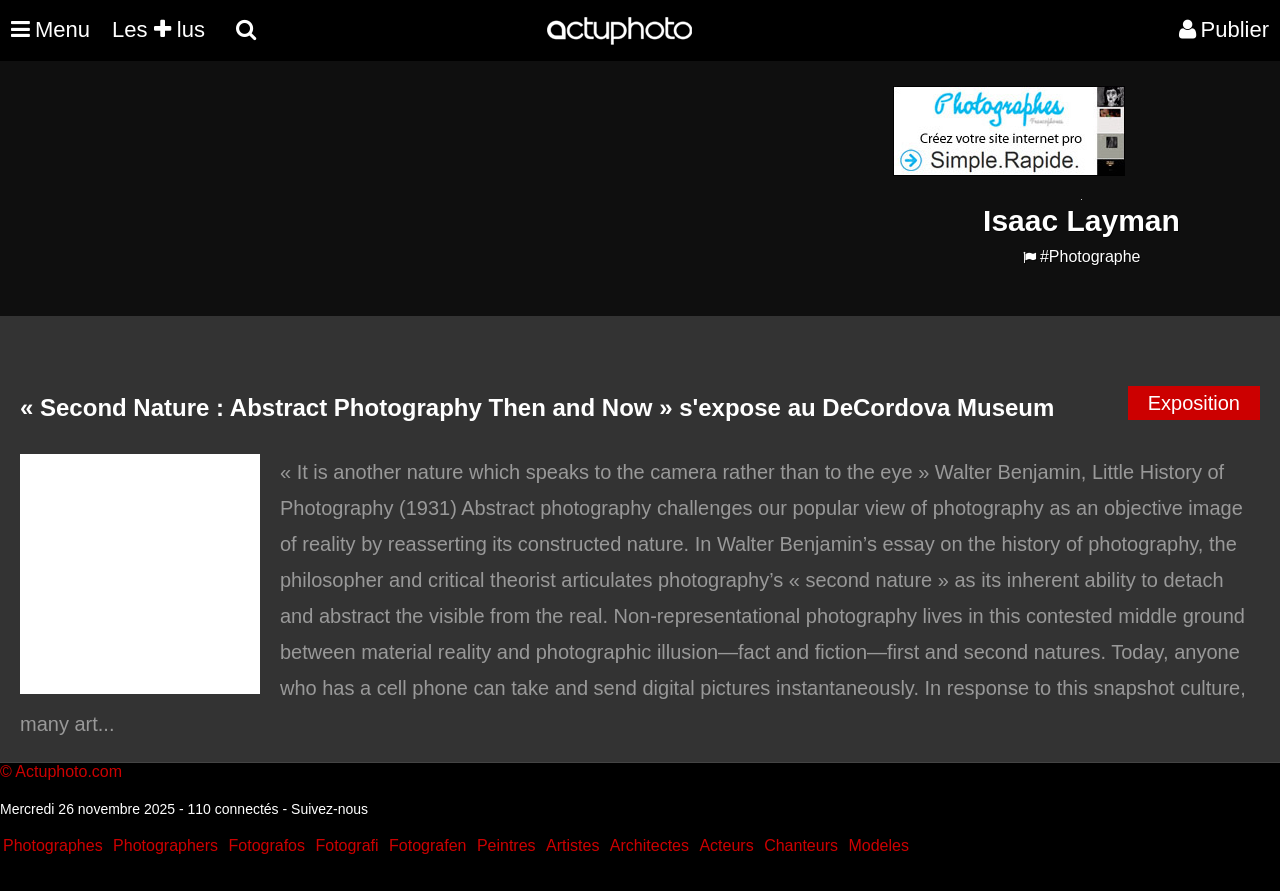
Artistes (572, 845)
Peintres (506, 845)
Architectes (649, 845)
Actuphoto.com (68, 771)
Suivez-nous (329, 809)
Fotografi (346, 845)
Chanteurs (801, 845)
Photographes (53, 845)
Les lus (158, 29)
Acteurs (726, 845)
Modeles (878, 845)
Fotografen (427, 845)
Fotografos (267, 845)
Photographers (165, 845)
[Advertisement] (519, 226)
